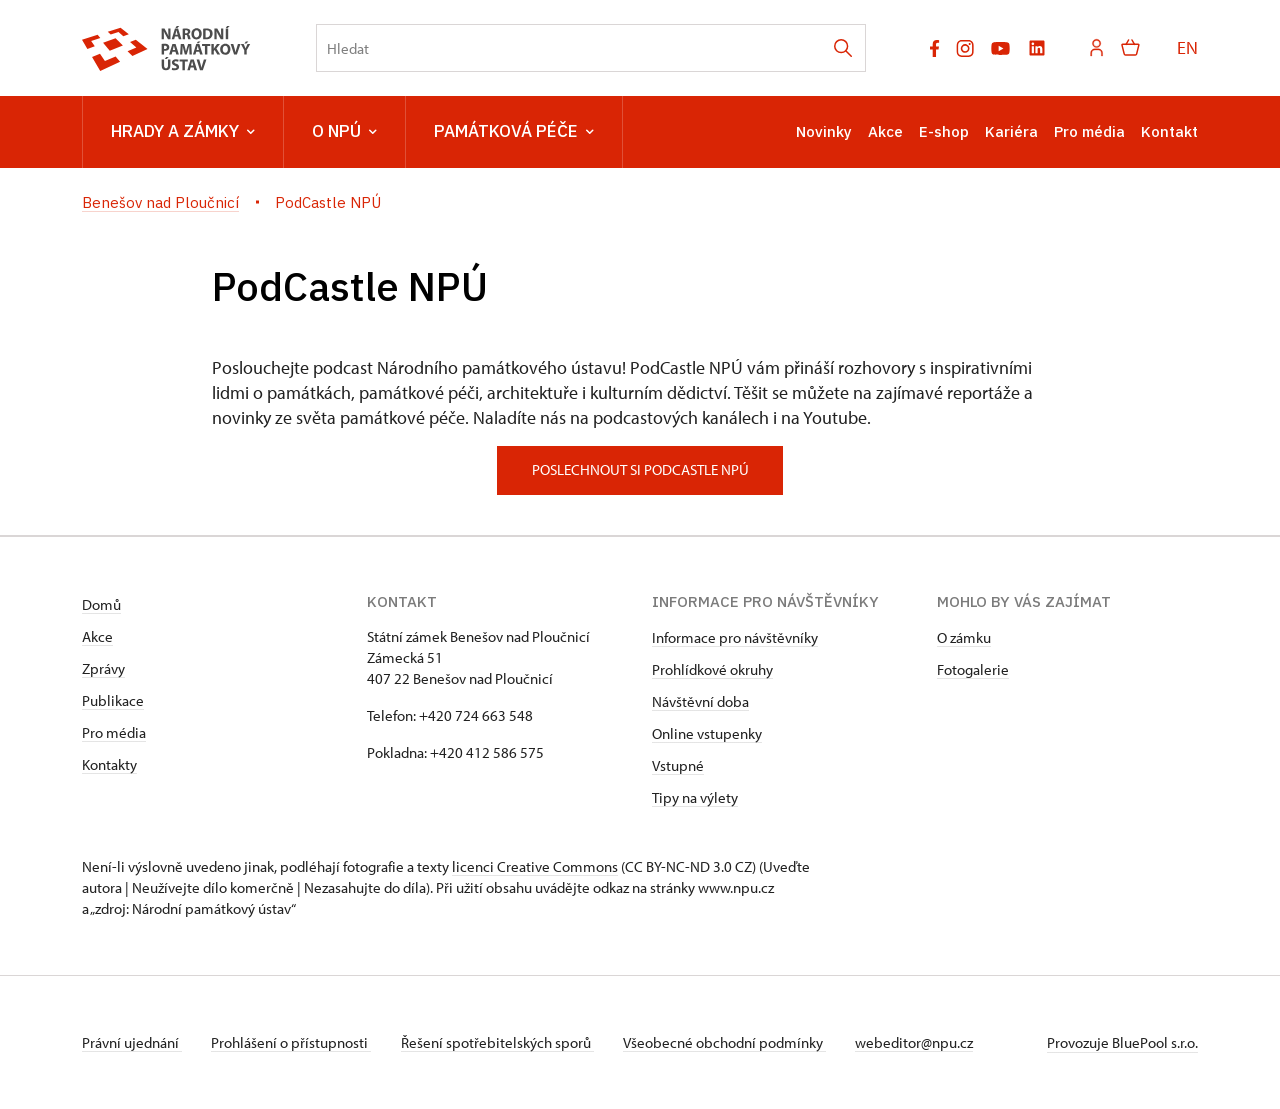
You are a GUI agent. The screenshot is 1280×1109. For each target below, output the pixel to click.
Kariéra (1011, 131)
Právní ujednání (132, 1042)
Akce (885, 131)
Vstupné (678, 765)
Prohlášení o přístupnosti (294, 1042)
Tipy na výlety (695, 797)
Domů (101, 604)
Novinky (824, 131)
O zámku (964, 637)
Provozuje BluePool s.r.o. (1122, 1042)
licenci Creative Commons (535, 866)
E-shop (944, 131)
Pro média (1089, 131)
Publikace (113, 700)
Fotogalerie (973, 669)
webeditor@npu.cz (925, 1042)
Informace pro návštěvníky (735, 637)
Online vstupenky (707, 733)
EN (1187, 47)
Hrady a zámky (183, 132)
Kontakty (109, 764)
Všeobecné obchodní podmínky (732, 1042)
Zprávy (103, 668)
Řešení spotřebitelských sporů (502, 1042)
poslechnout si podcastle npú (640, 469)
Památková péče (514, 132)
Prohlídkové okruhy (712, 669)
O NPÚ (344, 132)
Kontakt (1169, 131)
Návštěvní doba (700, 701)
